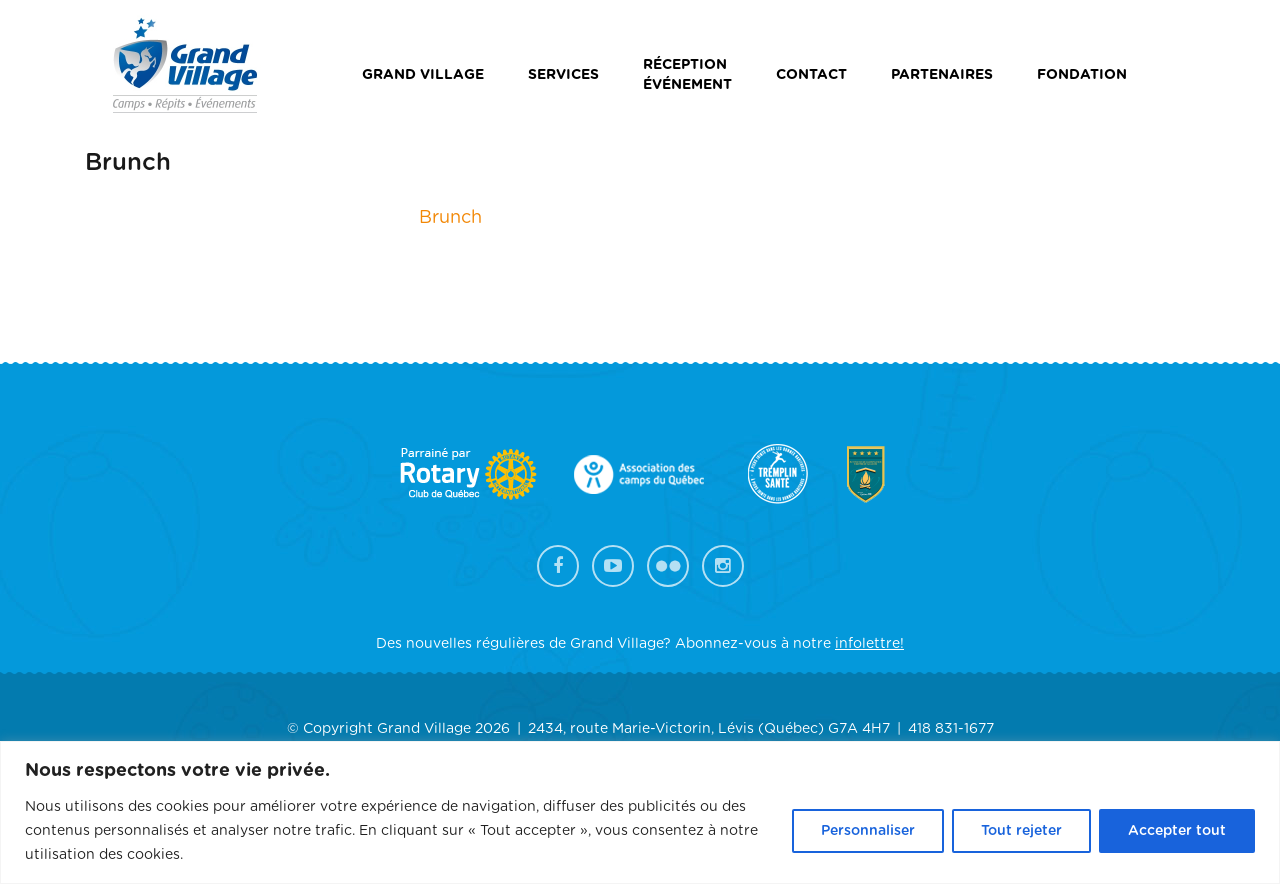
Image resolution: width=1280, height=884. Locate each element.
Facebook (558, 566)
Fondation (1082, 75)
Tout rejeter (1021, 831)
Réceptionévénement (687, 75)
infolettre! (869, 644)
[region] (640, 812)
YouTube (613, 566)
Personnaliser (868, 831)
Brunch (450, 218)
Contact (811, 75)
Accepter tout (1177, 831)
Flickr (668, 566)
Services (563, 75)
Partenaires (942, 75)
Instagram (723, 566)
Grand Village (423, 75)
